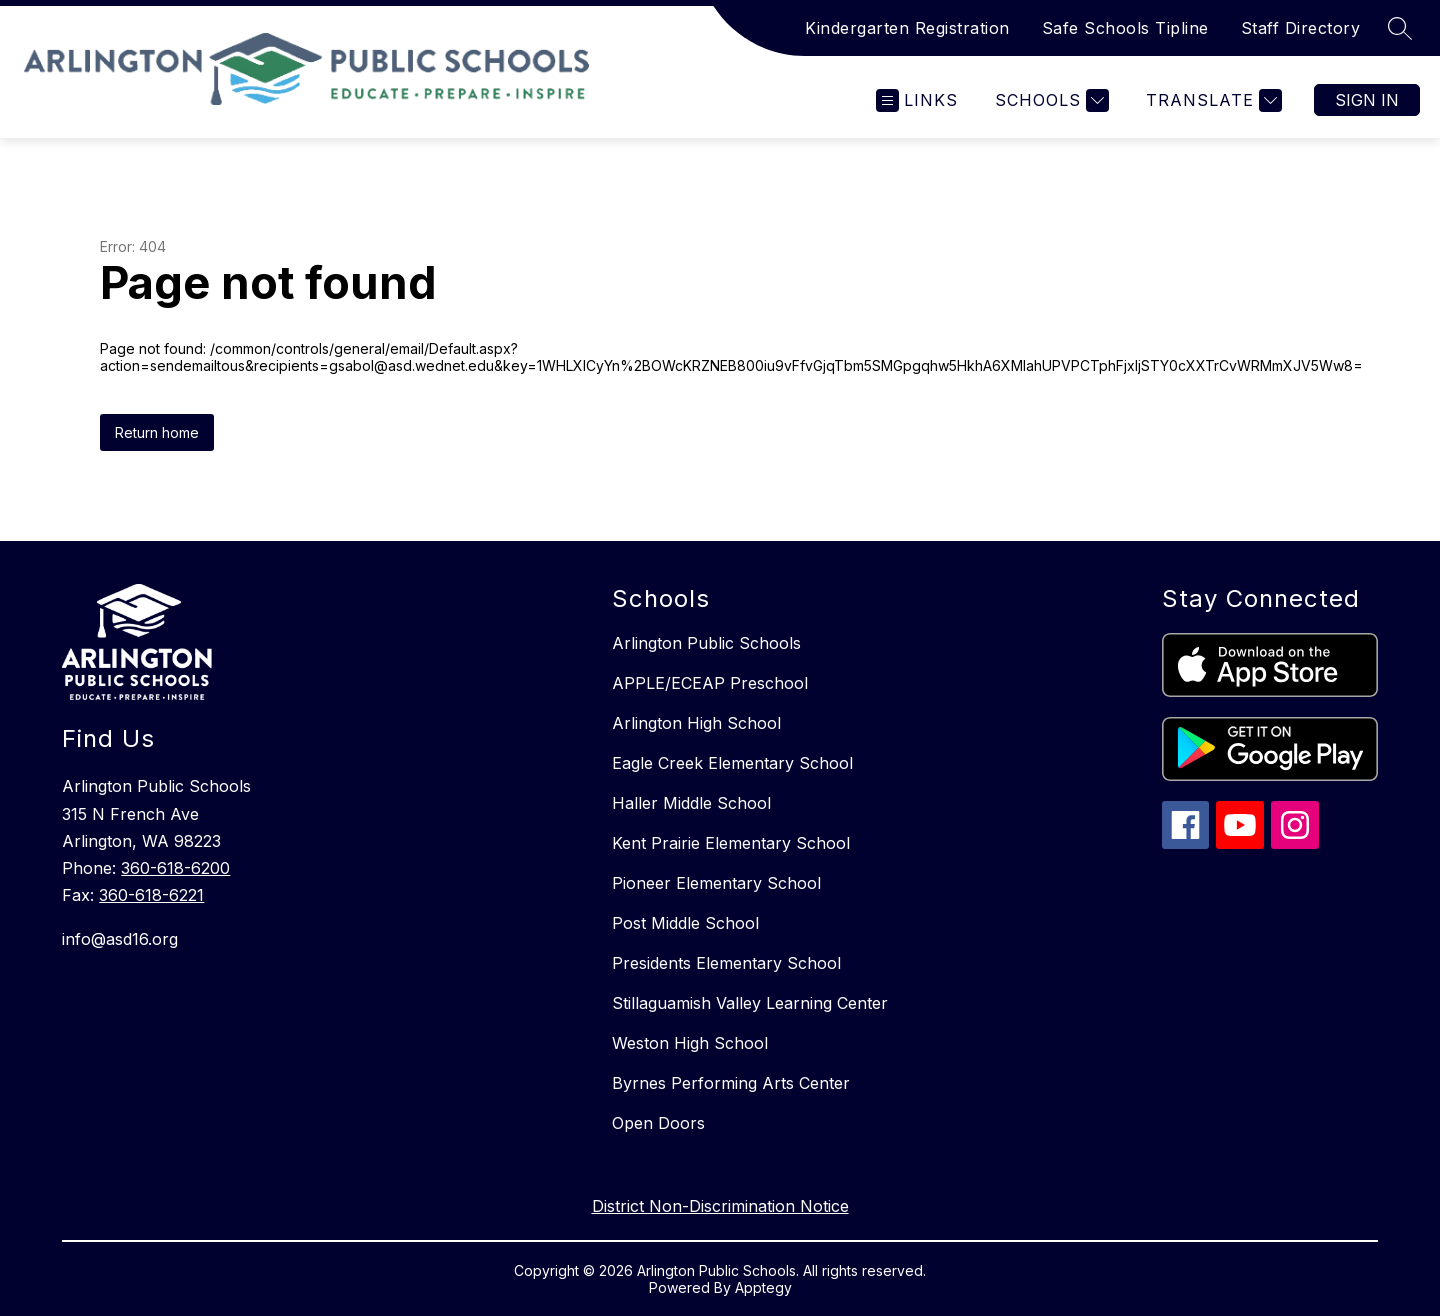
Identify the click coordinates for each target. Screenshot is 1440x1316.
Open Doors (658, 1123)
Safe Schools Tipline (1125, 28)
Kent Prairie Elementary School (731, 843)
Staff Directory (1301, 28)
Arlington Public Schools (706, 643)
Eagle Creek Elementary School (732, 763)
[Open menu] (917, 100)
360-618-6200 (175, 868)
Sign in (1367, 100)
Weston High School (690, 1043)
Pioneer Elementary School (716, 883)
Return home (157, 432)
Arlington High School (696, 723)
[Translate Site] (1211, 100)
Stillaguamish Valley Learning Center (750, 1003)
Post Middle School (685, 923)
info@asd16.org (120, 939)
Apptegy (763, 1287)
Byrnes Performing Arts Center (731, 1083)
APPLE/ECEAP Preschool (710, 683)
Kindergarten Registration (907, 28)
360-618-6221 (151, 895)
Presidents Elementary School (726, 963)
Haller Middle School (691, 803)
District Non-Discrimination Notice (720, 1206)
